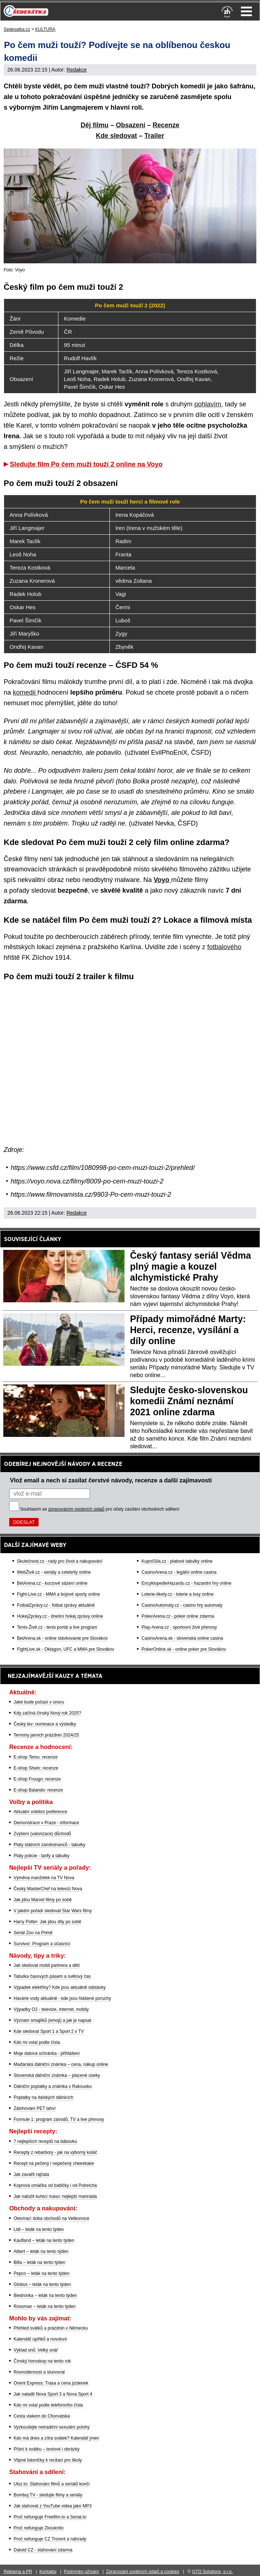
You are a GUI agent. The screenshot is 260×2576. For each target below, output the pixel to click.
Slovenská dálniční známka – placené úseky (57, 2075)
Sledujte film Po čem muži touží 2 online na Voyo (86, 464)
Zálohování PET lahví (35, 2108)
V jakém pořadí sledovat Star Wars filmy (53, 1910)
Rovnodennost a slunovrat (39, 2372)
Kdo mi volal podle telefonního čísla (48, 2405)
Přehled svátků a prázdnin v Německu (51, 2328)
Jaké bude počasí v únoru (39, 1702)
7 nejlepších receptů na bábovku (45, 2141)
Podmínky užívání (81, 2571)
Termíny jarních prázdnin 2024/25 (46, 1735)
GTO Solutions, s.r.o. (212, 2571)
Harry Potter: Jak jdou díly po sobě (47, 1921)
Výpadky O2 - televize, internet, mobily (51, 2009)
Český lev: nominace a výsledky (45, 1724)
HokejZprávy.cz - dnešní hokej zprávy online (60, 1616)
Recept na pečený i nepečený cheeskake (54, 2163)
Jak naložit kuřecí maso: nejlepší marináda (55, 2196)
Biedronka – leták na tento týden (45, 2295)
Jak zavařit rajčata (31, 2174)
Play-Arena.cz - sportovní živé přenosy (179, 1627)
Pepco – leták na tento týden (41, 2273)
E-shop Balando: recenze (38, 1790)
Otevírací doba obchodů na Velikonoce (51, 2218)
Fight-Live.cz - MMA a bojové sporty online (58, 1594)
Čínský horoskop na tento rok (42, 2361)
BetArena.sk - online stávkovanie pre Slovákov (62, 1638)
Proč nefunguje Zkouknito (39, 2528)
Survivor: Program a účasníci (42, 1943)
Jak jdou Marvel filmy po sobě (43, 1899)
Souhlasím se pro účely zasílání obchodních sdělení (100, 1509)
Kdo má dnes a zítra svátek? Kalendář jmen (56, 2438)
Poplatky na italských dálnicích (43, 2097)
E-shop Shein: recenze (36, 1768)
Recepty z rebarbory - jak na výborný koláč (55, 2152)
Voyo (162, 879)
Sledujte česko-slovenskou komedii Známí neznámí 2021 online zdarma (189, 1401)
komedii (25, 692)
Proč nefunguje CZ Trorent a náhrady (50, 2539)
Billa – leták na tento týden (39, 2262)
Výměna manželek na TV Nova (44, 1877)
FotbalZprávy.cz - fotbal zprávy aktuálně (56, 1605)
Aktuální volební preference (40, 1811)
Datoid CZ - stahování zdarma (43, 2550)
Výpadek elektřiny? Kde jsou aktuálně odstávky (60, 1987)
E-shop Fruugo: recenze (37, 1779)
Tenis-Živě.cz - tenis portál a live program (57, 1627)
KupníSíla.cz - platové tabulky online (176, 1561)
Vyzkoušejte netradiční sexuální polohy (52, 2427)
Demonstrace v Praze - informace (46, 1822)
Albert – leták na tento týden (41, 2251)
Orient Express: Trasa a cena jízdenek (51, 2383)
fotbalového (224, 947)
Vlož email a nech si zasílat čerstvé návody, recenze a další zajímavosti (111, 1480)
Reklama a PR (18, 2571)
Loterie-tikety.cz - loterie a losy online (177, 1594)
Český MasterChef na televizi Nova (48, 1888)
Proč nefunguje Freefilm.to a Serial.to (50, 2517)
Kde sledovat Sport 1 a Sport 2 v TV (49, 2031)
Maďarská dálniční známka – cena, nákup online (61, 2064)
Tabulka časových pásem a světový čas (52, 1976)
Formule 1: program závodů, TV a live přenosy (59, 2119)
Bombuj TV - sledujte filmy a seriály (48, 2495)
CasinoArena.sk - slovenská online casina (182, 1638)
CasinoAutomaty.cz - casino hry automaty (182, 1605)
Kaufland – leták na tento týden (44, 2240)
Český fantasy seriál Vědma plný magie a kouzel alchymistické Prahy (190, 1266)
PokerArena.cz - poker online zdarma (177, 1616)
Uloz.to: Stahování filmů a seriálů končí (52, 2484)
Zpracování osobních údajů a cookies (142, 2571)
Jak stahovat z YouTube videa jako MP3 (52, 2506)
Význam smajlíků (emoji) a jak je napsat (52, 2020)
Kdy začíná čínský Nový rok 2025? (47, 1713)
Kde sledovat (116, 135)
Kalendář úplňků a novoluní (40, 2339)
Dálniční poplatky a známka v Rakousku (53, 2086)
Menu (246, 11)
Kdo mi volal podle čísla (37, 2042)
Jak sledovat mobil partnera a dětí (47, 1965)
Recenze (166, 125)
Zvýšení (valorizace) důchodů (42, 1833)
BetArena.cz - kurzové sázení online (52, 1583)
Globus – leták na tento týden (42, 2284)
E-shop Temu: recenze (36, 1757)
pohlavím (207, 404)
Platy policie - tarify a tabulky (41, 1855)
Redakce (76, 70)
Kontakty (48, 2571)
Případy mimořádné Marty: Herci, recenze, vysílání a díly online (188, 1330)
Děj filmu (94, 125)
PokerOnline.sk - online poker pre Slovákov (183, 1649)
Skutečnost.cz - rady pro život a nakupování (59, 1561)
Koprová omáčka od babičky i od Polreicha (55, 2185)
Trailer (154, 135)
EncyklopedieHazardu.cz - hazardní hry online (186, 1583)
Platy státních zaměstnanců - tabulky (49, 1844)
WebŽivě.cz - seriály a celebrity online (54, 1572)
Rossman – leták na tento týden (45, 2306)
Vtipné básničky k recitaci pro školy (48, 2460)
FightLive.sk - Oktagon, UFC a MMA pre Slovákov (65, 1649)
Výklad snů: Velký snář (36, 2350)
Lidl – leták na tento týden (39, 2229)
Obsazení (130, 125)
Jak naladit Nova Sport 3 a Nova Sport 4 (53, 2394)
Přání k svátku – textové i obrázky (46, 2449)
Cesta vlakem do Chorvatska (42, 2416)
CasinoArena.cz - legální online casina (178, 1572)
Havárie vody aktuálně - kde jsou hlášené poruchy (62, 1998)
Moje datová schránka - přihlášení (47, 2053)
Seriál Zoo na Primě (33, 1932)
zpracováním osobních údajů (76, 1509)
